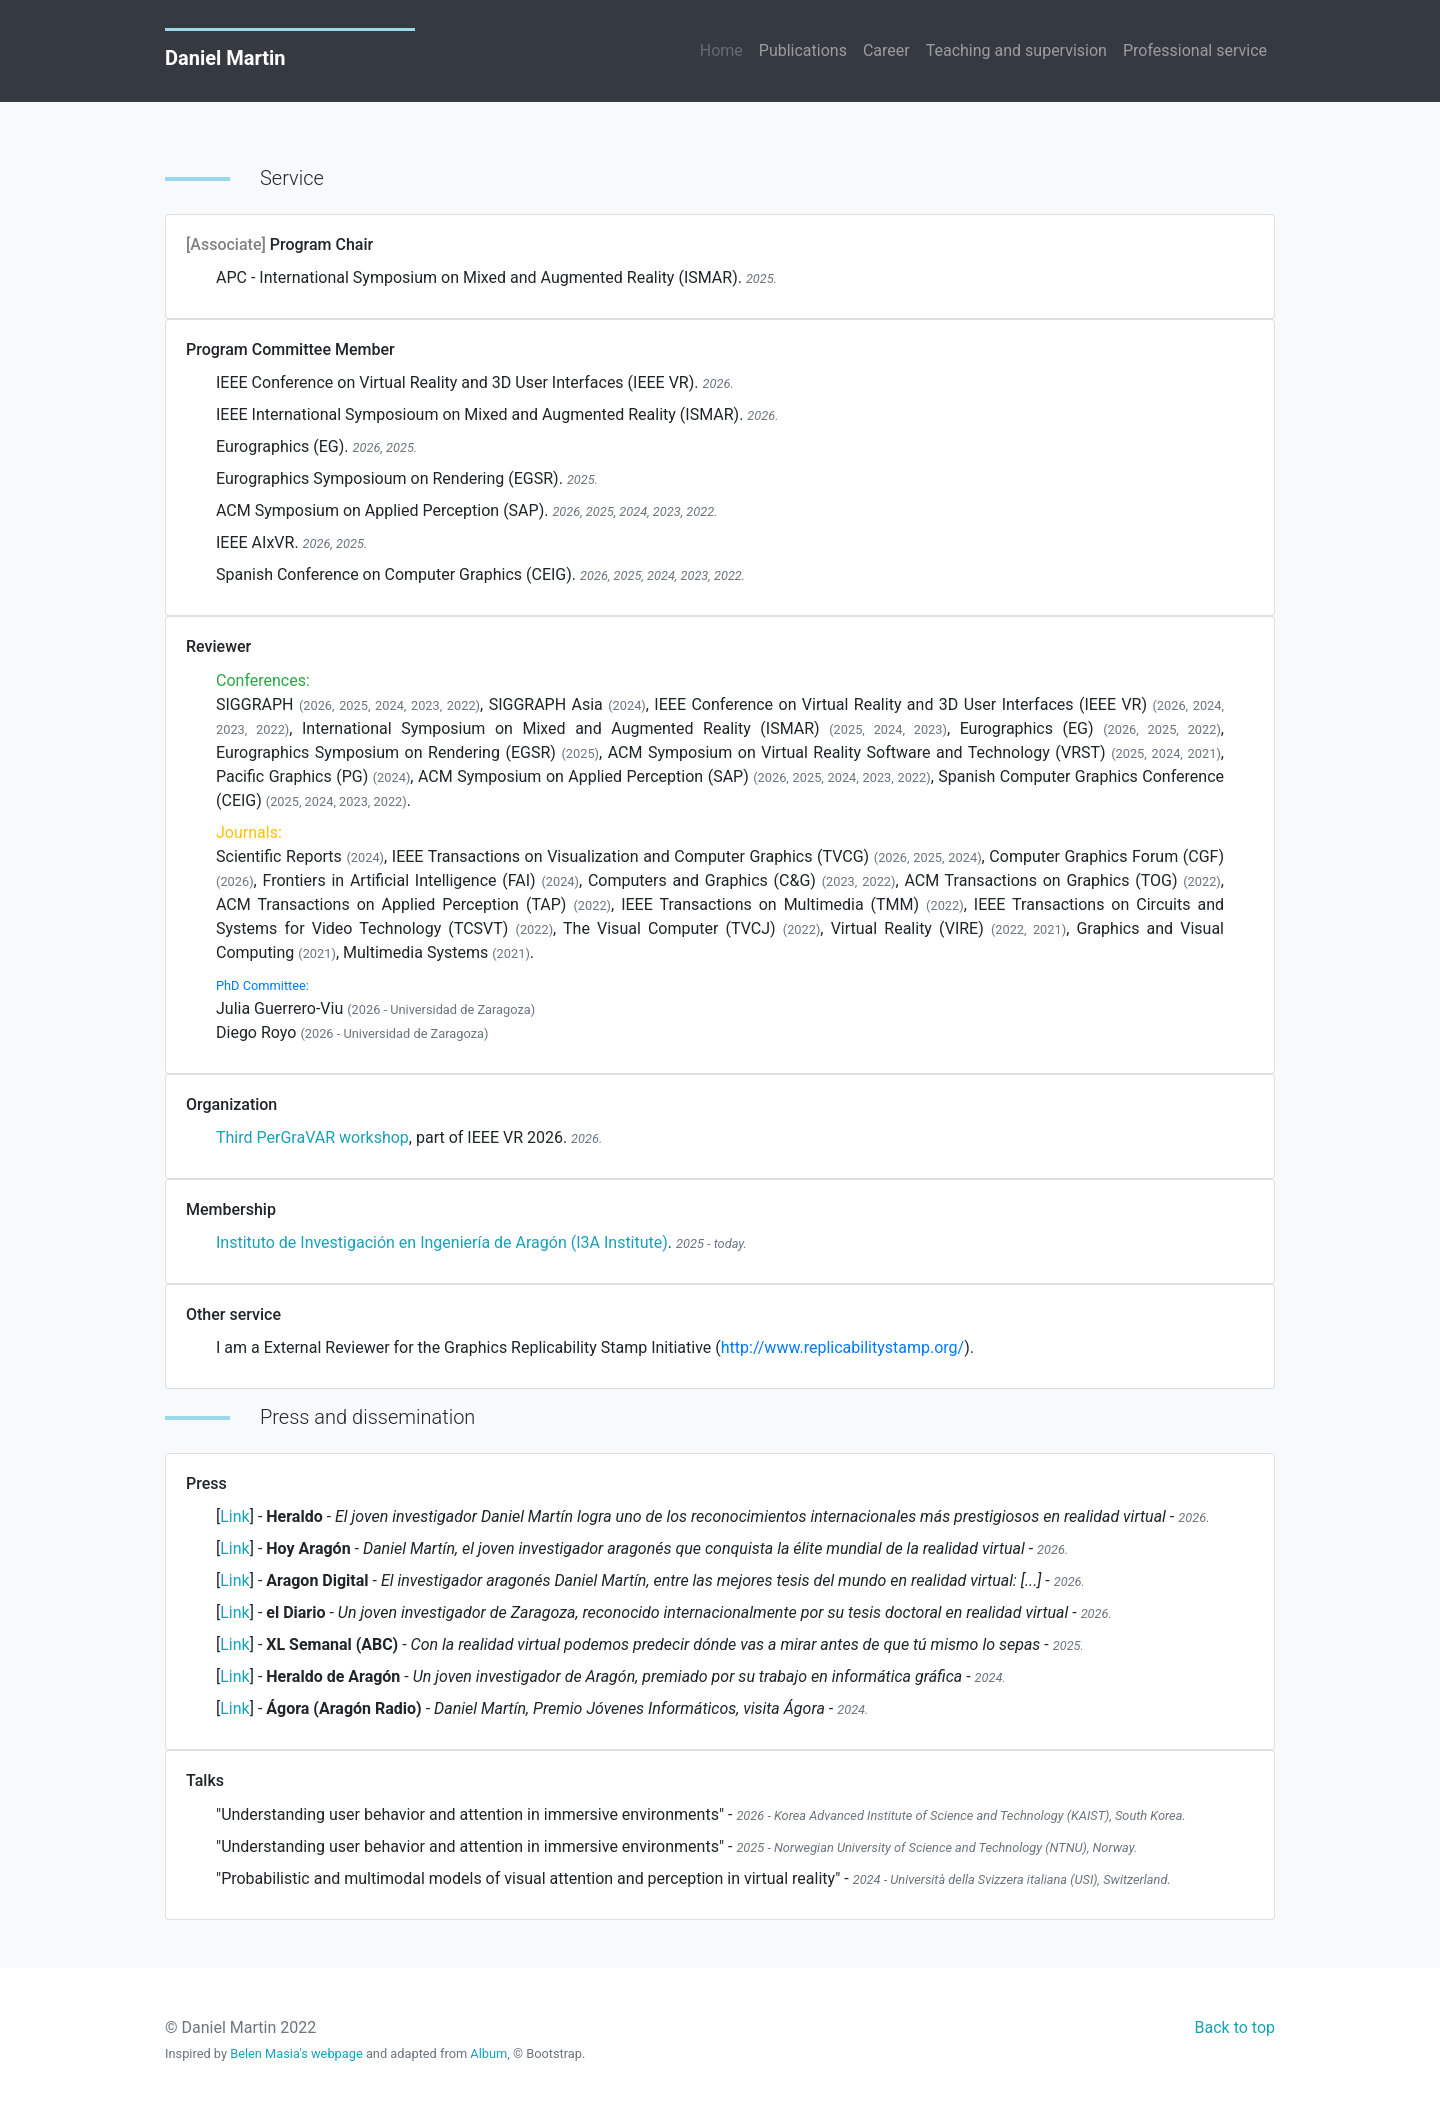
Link (234, 1516)
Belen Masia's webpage (298, 2053)
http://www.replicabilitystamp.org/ (842, 1347)
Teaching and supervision (1016, 50)
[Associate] (228, 244)
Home (721, 50)
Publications (803, 50)
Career (886, 50)
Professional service (1195, 50)
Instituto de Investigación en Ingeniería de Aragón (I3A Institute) (442, 1242)
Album (488, 2053)
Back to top (1235, 2027)
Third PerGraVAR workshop (312, 1137)
